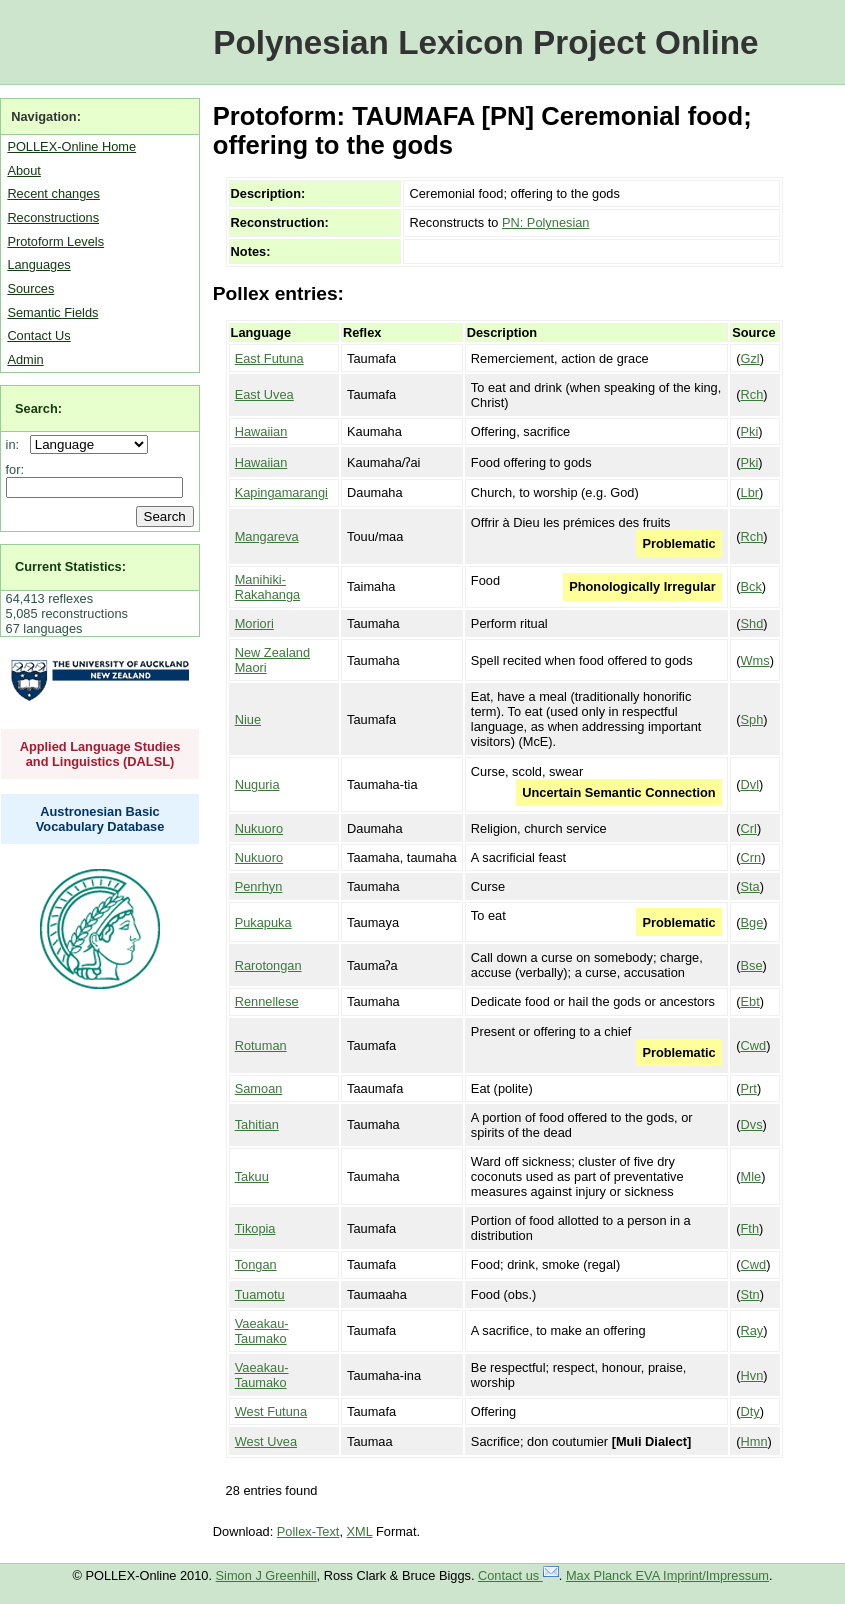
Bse (752, 965)
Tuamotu (260, 1294)
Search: (38, 408)
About (23, 170)
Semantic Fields (52, 312)
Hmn (754, 1441)
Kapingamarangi (281, 492)
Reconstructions (53, 217)
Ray (752, 1330)
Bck (751, 586)
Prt (749, 1088)
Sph (752, 719)
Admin (25, 359)
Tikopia (255, 1228)
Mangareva (267, 536)
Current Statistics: (70, 566)
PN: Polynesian (546, 222)
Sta (750, 886)
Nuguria (257, 784)
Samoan (259, 1088)
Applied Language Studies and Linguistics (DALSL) (100, 754)
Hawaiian (261, 431)
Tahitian (257, 1124)
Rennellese (267, 1001)
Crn (751, 857)
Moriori (254, 623)
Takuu (252, 1176)
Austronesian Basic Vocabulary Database (100, 819)
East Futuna (269, 358)
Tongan (256, 1264)
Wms (755, 660)
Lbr (750, 492)
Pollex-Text (308, 1531)
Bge (752, 922)
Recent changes (53, 193)
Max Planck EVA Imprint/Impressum (667, 1575)
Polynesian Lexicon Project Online (485, 42)
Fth (750, 1228)
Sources (30, 288)
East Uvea (264, 394)
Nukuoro (259, 828)
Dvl (750, 784)
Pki (750, 431)
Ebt (750, 1001)
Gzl (750, 358)
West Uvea (266, 1441)
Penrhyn (259, 886)
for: (15, 469)
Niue (248, 719)
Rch (752, 394)
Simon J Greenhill (266, 1575)
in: (16, 444)
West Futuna (271, 1411)
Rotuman (261, 1045)
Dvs (752, 1124)
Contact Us (38, 335)
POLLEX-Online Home (71, 146)
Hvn (752, 1375)
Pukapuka (263, 922)
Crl (749, 828)
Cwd (754, 1045)
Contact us (518, 1575)
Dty (750, 1411)
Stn (750, 1294)
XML (360, 1531)
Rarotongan (268, 965)
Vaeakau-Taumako (262, 1331)
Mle (751, 1176)
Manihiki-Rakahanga (267, 587)
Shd (752, 623)
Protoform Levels (55, 241)
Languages (38, 264)
